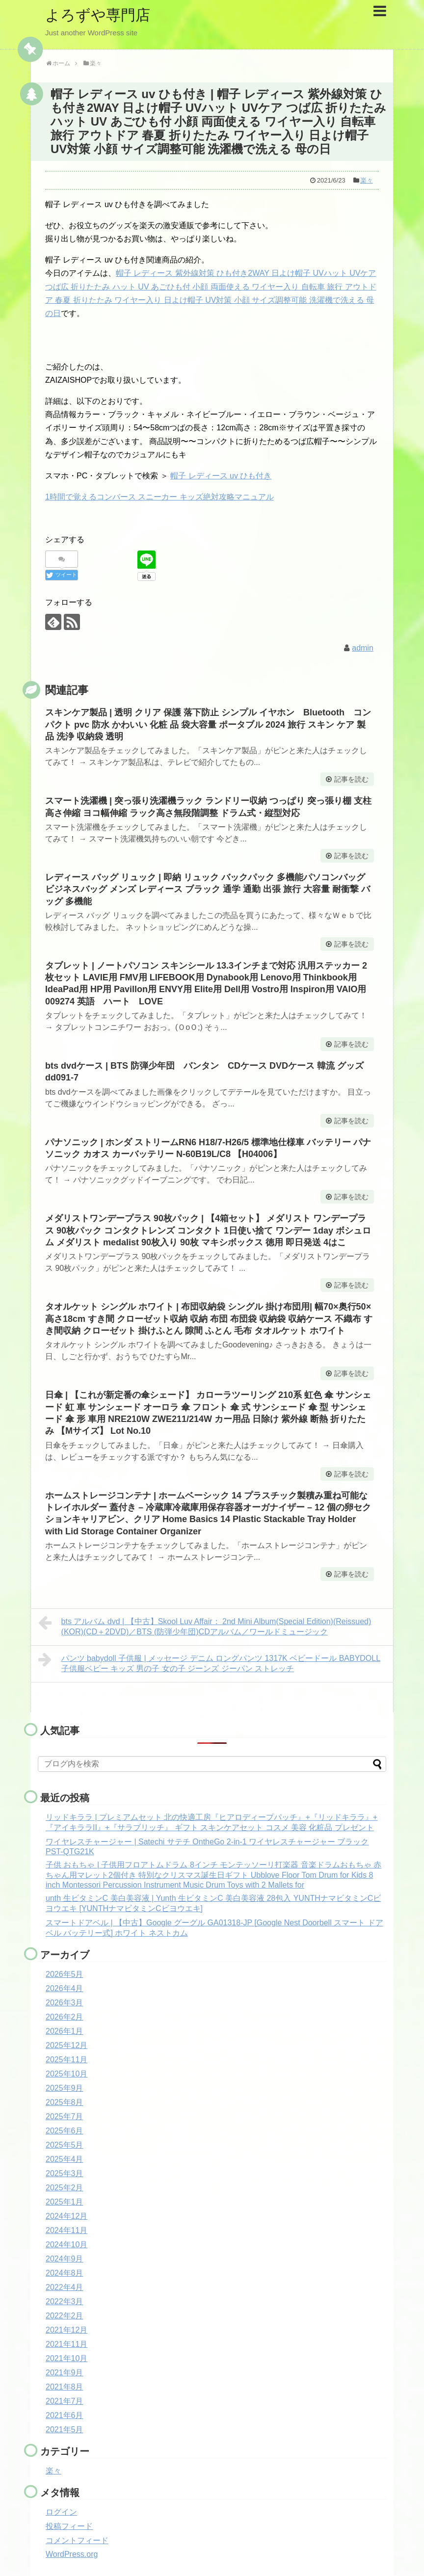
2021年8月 (64, 2387)
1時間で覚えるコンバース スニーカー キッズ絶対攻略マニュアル (159, 497)
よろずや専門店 (97, 15)
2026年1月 (64, 2031)
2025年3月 (64, 2173)
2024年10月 (66, 2244)
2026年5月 (64, 1974)
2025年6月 (64, 2131)
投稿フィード (69, 2526)
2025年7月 (64, 2116)
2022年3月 (64, 2301)
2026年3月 (64, 2002)
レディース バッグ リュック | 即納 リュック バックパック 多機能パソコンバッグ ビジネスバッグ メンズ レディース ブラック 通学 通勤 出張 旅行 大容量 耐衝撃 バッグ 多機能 (207, 889)
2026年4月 (64, 1988)
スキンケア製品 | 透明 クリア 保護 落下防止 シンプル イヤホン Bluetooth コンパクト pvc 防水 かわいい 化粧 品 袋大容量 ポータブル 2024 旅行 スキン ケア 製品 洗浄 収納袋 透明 (208, 724)
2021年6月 (64, 2415)
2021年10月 (66, 2358)
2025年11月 (66, 2059)
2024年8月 (64, 2273)
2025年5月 (64, 2145)
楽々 (366, 180)
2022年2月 (64, 2316)
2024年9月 (64, 2259)
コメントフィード (77, 2540)
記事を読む (351, 779)
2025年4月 (64, 2159)
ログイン (61, 2512)
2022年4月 (64, 2287)
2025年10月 (66, 2074)
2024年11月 (66, 2230)
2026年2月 (64, 2017)
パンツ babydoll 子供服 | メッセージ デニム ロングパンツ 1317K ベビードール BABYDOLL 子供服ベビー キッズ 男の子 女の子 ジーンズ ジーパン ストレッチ (209, 1662)
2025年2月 (64, 2187)
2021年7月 (64, 2401)
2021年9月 (64, 2372)
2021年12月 (66, 2330)
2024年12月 (66, 2216)
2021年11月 (66, 2344)
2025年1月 (64, 2202)
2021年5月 (64, 2429)
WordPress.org (72, 2554)
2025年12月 (66, 2045)
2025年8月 (64, 2102)
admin (362, 648)
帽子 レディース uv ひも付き (220, 476)
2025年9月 (64, 2088)
